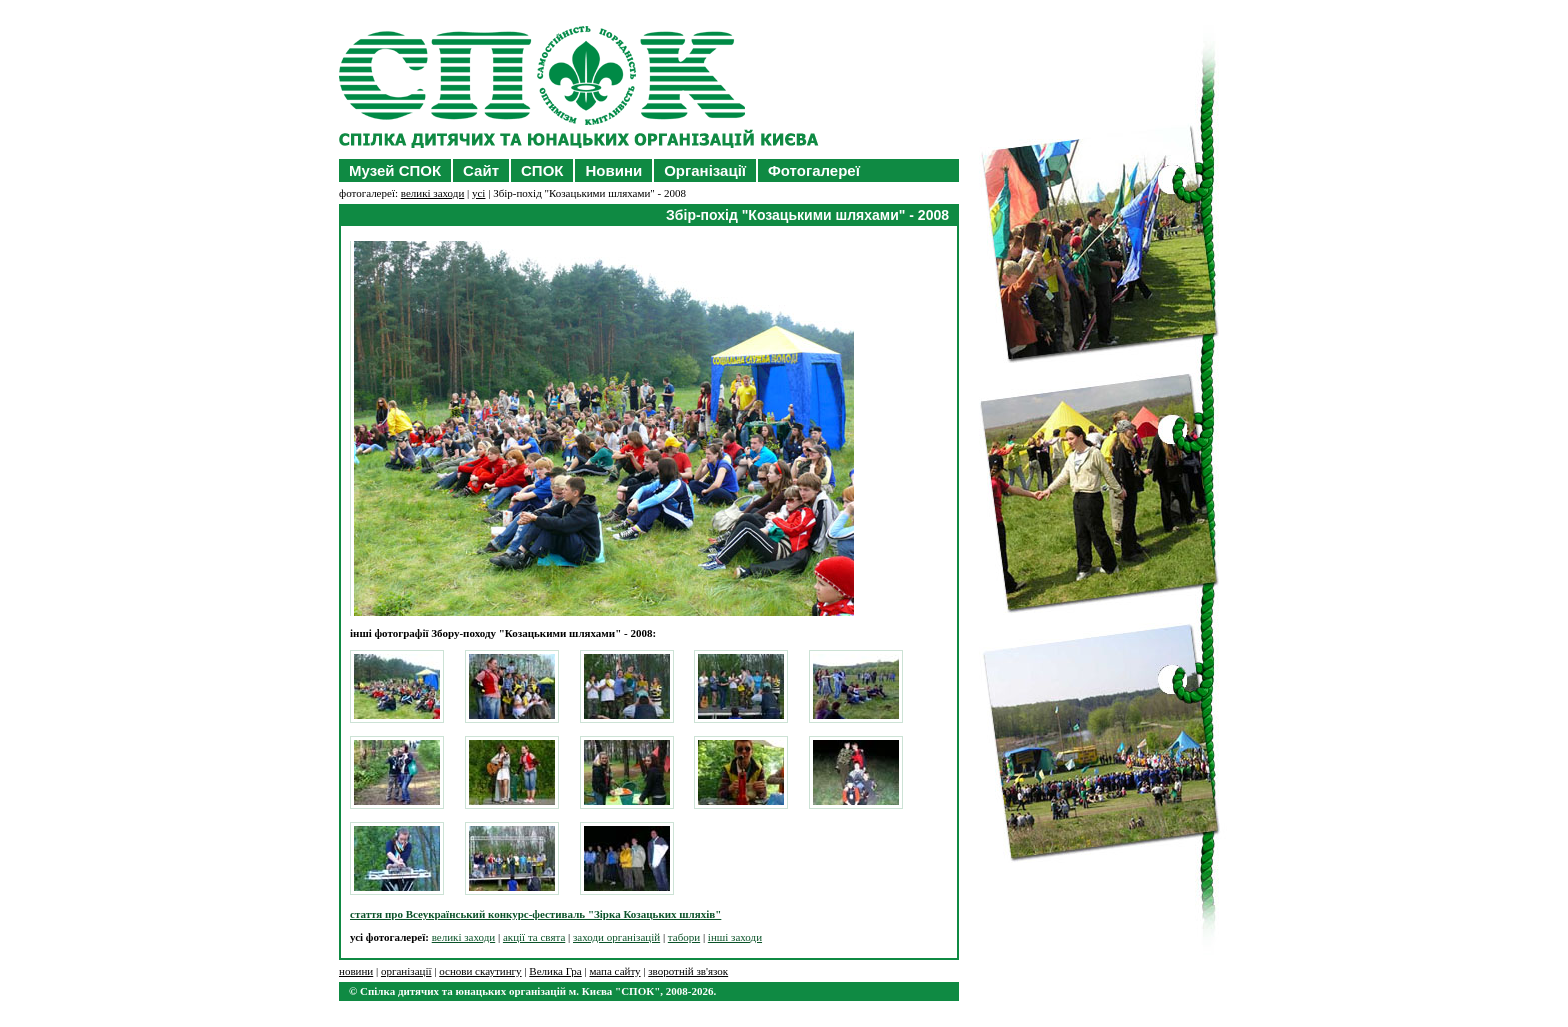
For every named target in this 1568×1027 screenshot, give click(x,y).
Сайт (481, 170)
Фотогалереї (814, 170)
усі (478, 193)
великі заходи (433, 193)
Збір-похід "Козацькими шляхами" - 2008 (807, 215)
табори (684, 937)
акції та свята (534, 937)
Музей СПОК (395, 170)
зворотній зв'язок (688, 971)
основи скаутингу (480, 971)
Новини (613, 170)
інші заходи (735, 937)
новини (356, 971)
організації (406, 971)
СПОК (542, 170)
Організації (705, 170)
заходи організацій (616, 937)
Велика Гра (555, 971)
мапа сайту (614, 971)
